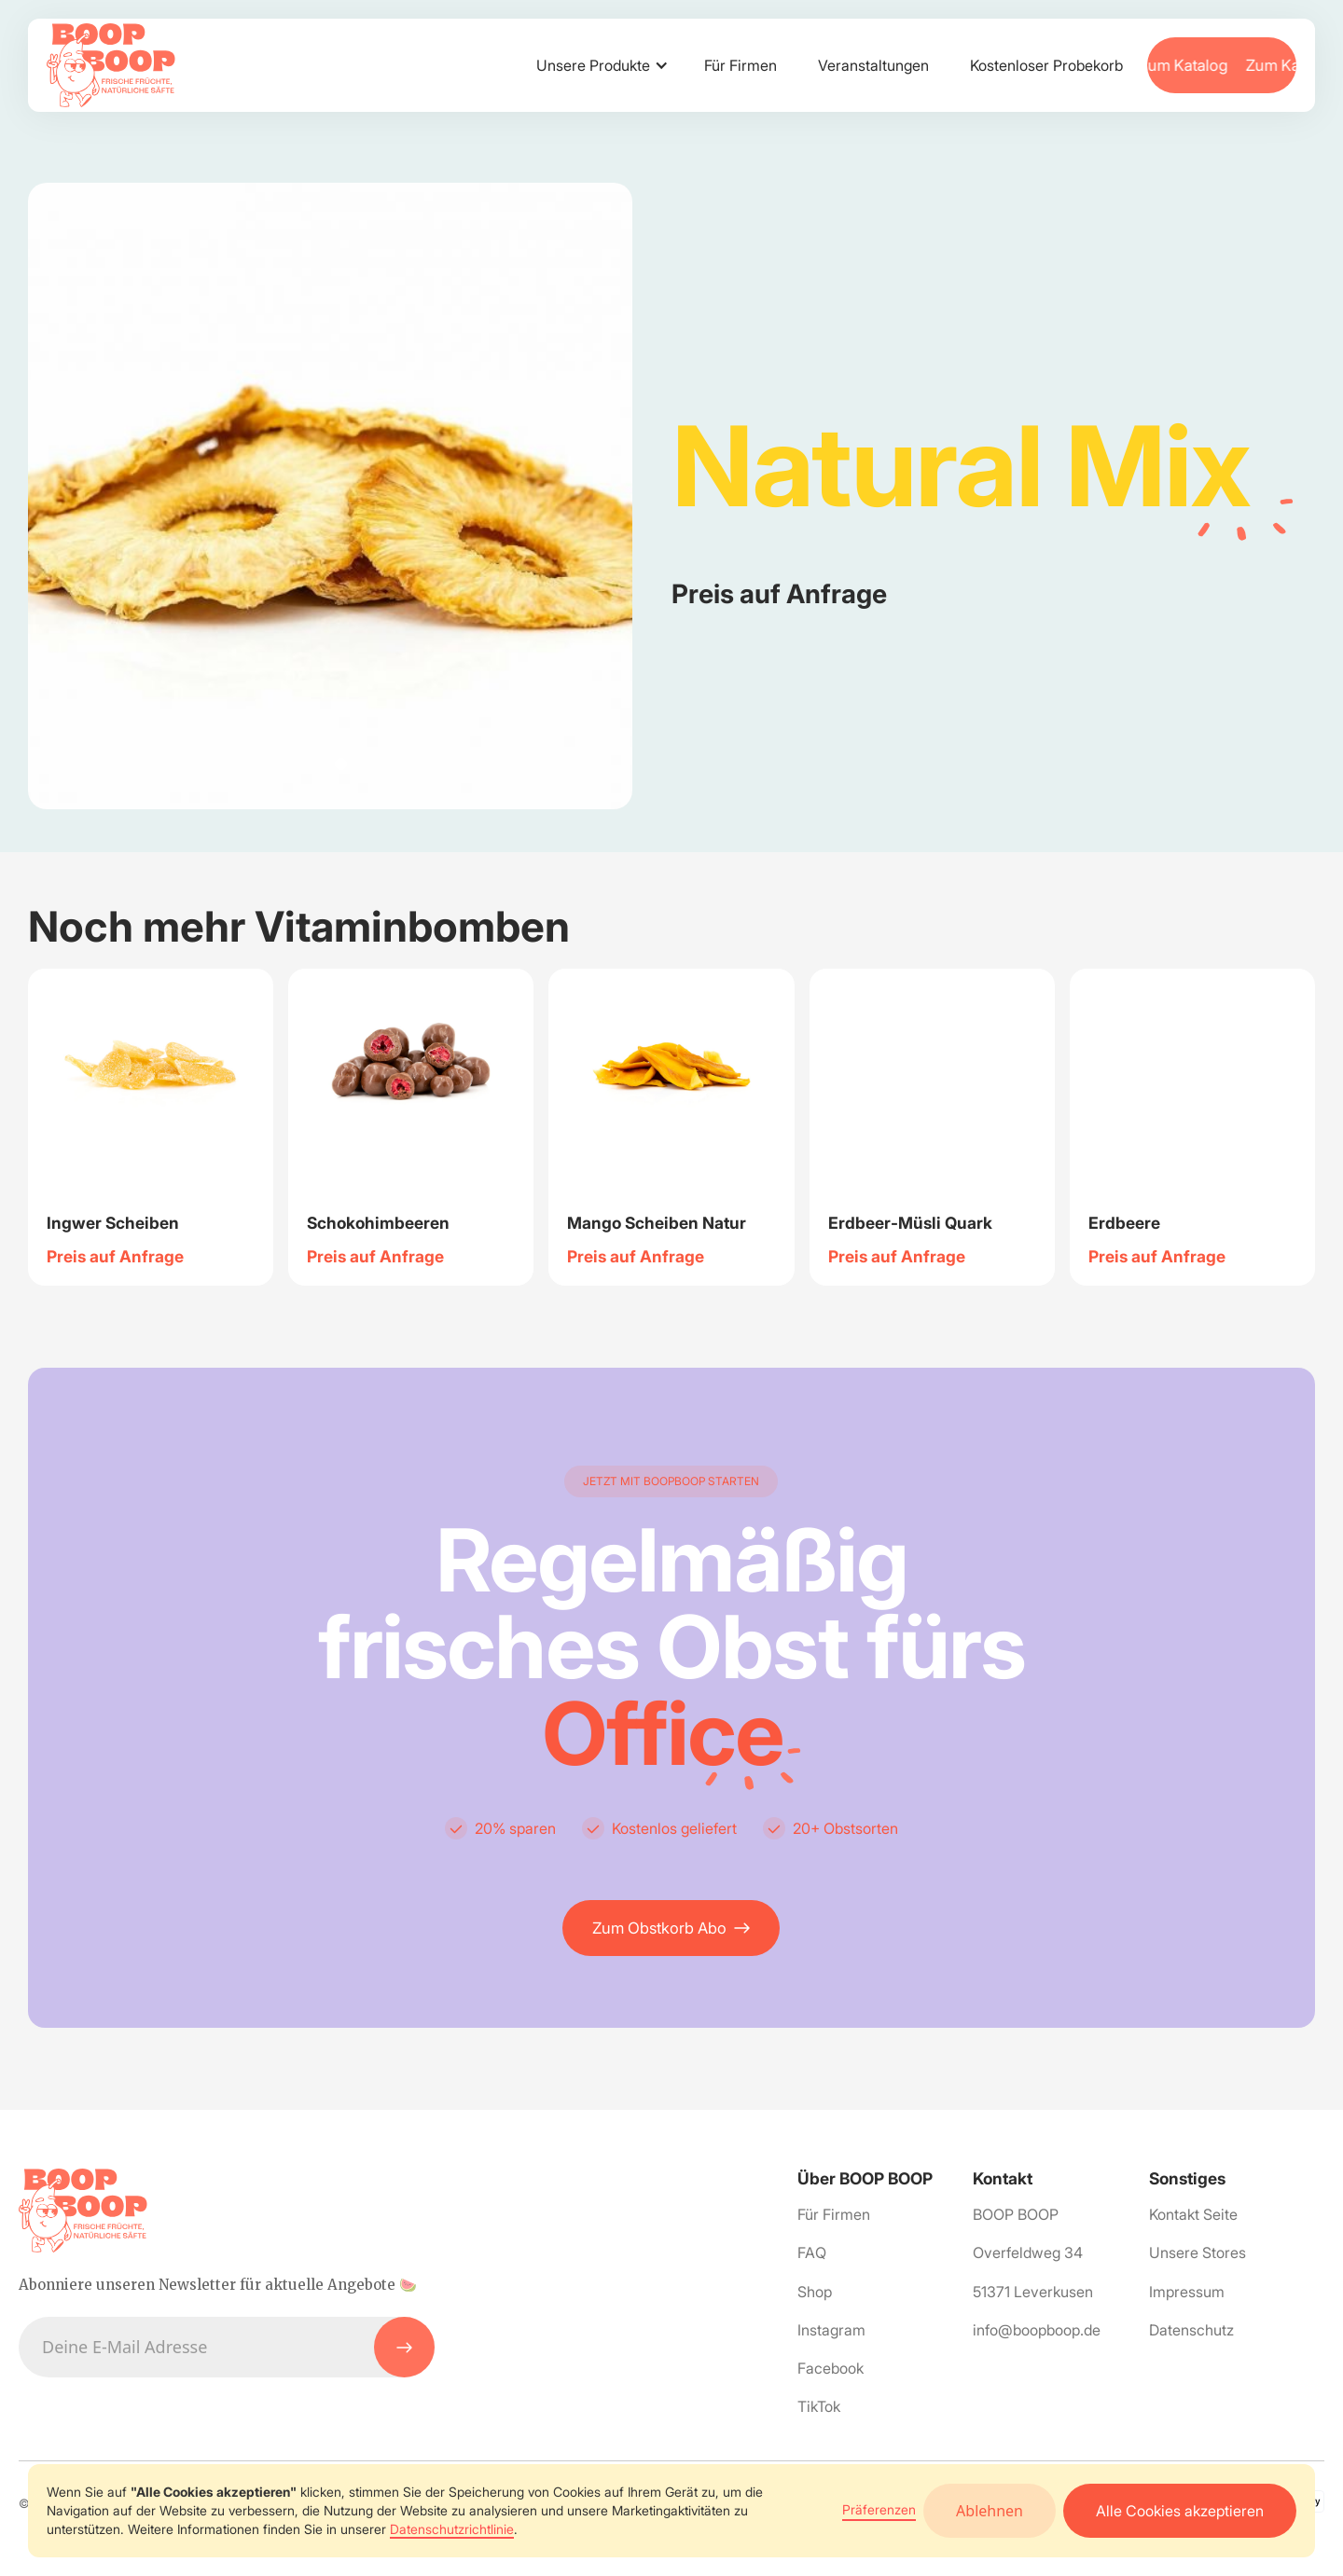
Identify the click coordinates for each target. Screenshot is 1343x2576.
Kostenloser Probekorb (1046, 65)
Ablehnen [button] (989, 2510)
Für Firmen (740, 65)
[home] (111, 65)
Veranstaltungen (873, 65)
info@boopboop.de (1037, 2330)
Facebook (830, 2368)
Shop (814, 2291)
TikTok (818, 2406)
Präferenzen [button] (879, 2509)
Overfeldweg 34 (1028, 2252)
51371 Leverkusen (1033, 2291)
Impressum (1187, 2291)
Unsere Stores (1197, 2252)
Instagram (831, 2330)
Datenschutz (1191, 2330)
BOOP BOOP (1016, 2214)
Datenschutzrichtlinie (452, 2529)
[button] (599, 65)
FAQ (811, 2252)
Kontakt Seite (1193, 2214)
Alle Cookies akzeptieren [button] (1180, 2510)
